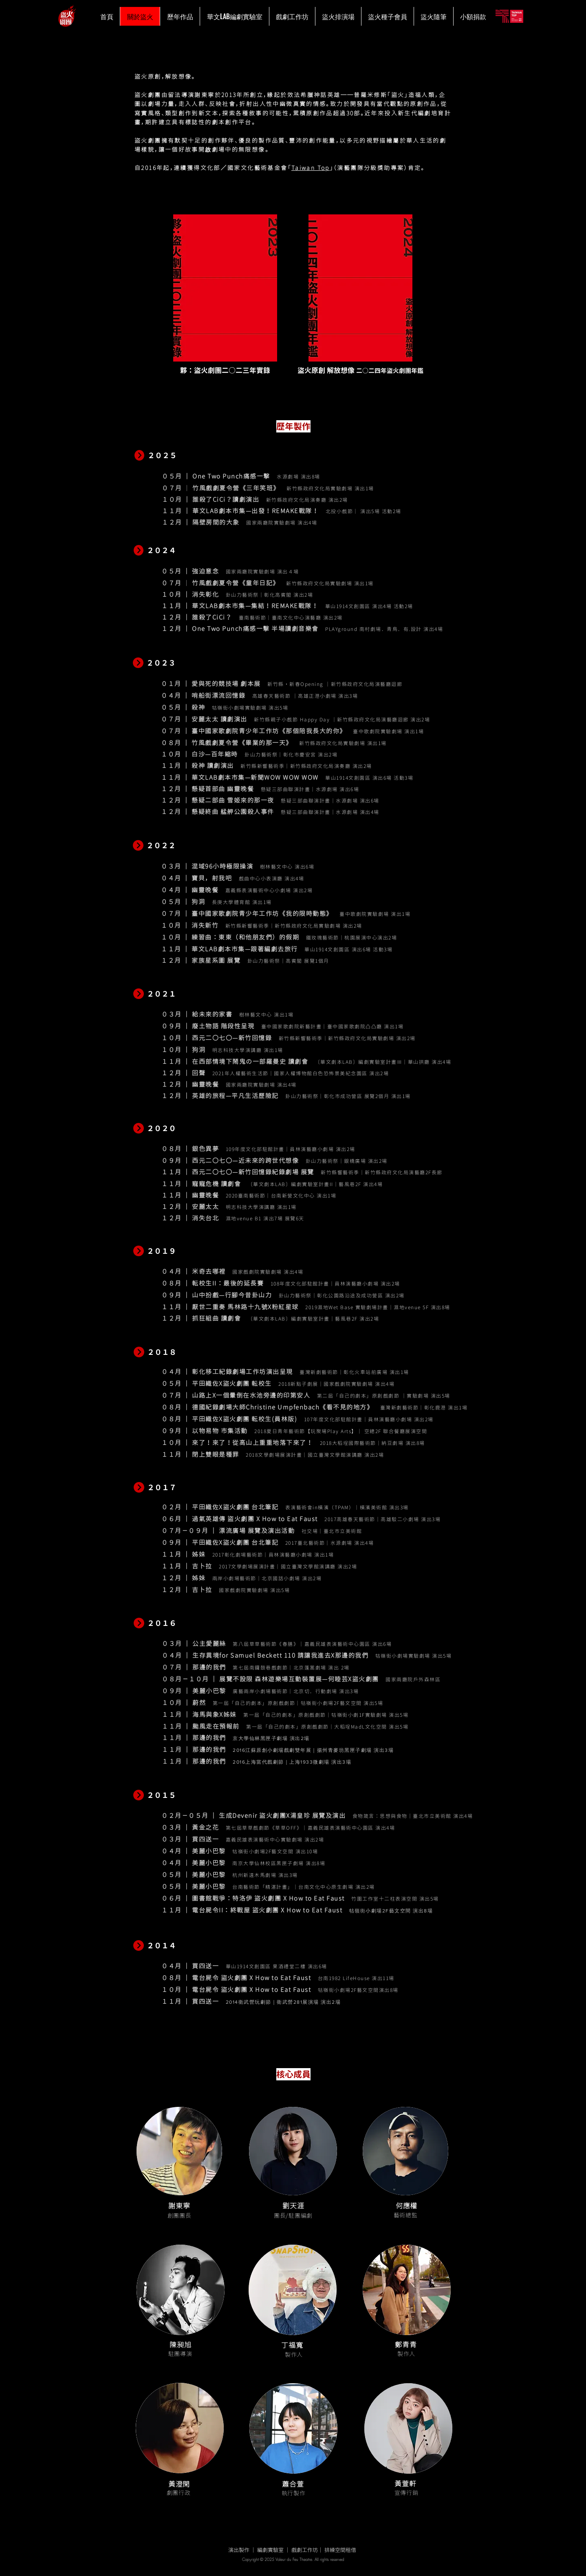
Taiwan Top (310, 168)
